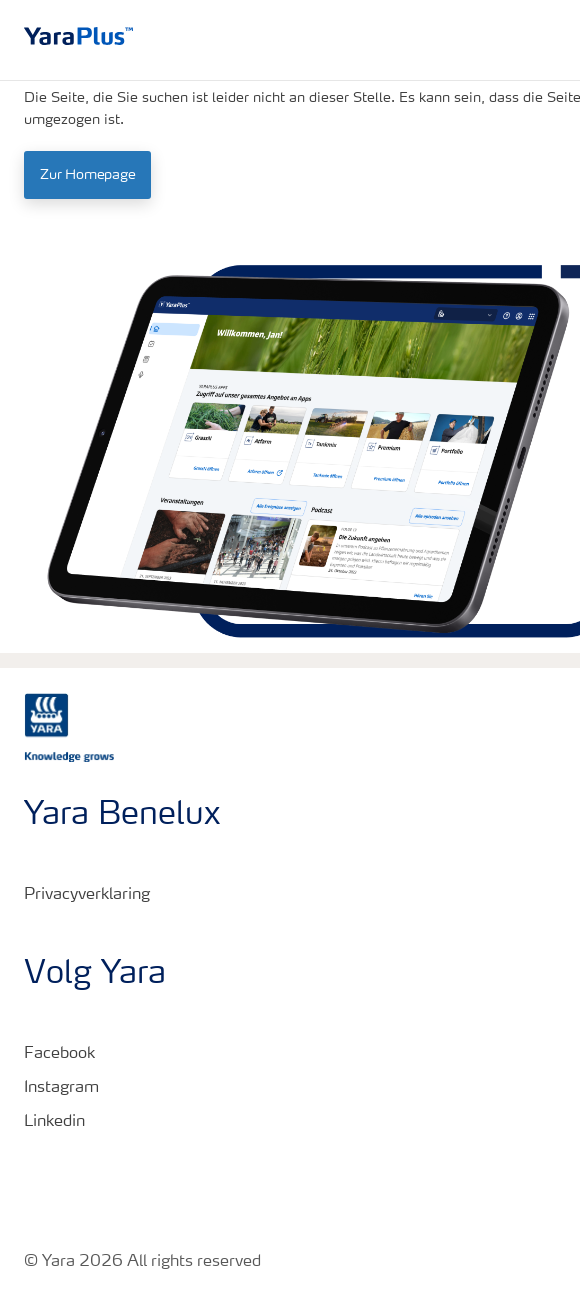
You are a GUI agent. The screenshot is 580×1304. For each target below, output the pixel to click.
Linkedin (54, 1122)
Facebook (59, 1054)
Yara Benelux (122, 816)
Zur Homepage (87, 175)
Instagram (61, 1088)
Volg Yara (95, 975)
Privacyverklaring (87, 895)
